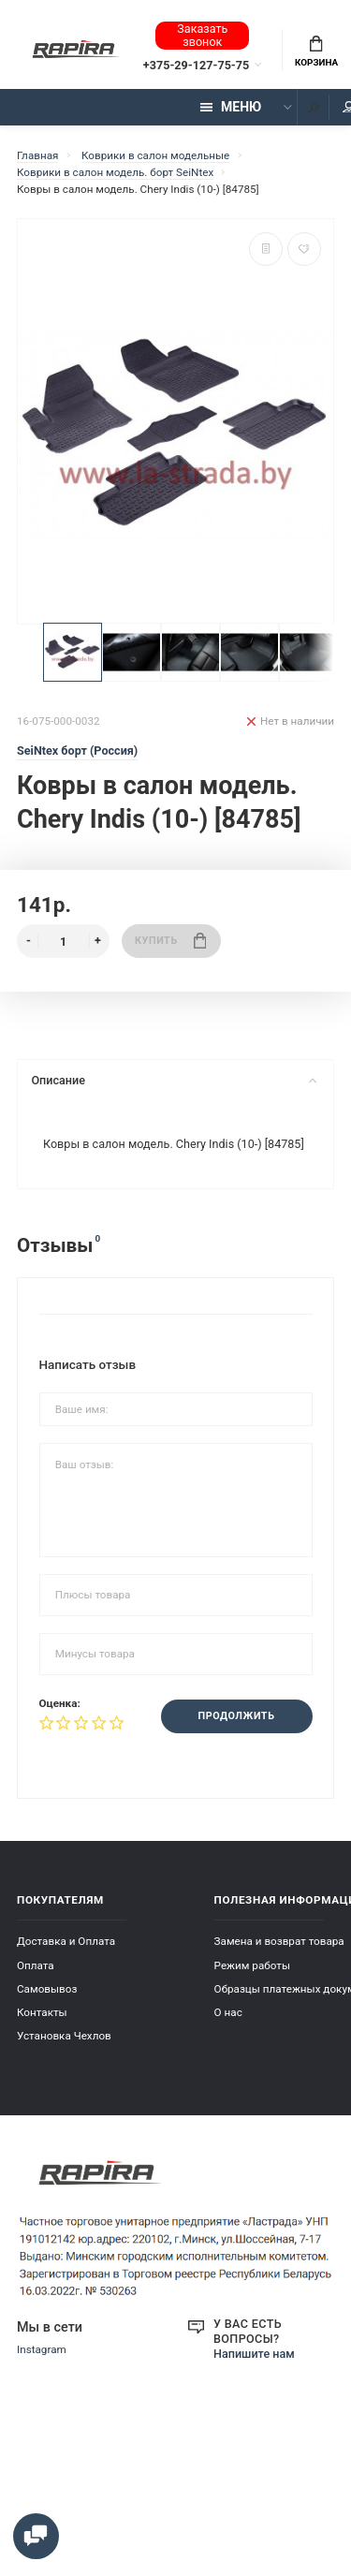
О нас (228, 2012)
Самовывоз (47, 1988)
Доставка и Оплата (66, 1941)
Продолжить (236, 1716)
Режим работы (252, 1964)
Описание (173, 1080)
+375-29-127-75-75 (196, 65)
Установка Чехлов (64, 2035)
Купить (170, 941)
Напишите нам (254, 2354)
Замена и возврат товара (279, 1941)
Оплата (35, 1964)
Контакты (42, 2012)
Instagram (41, 2349)
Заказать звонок (202, 35)
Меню (231, 106)
